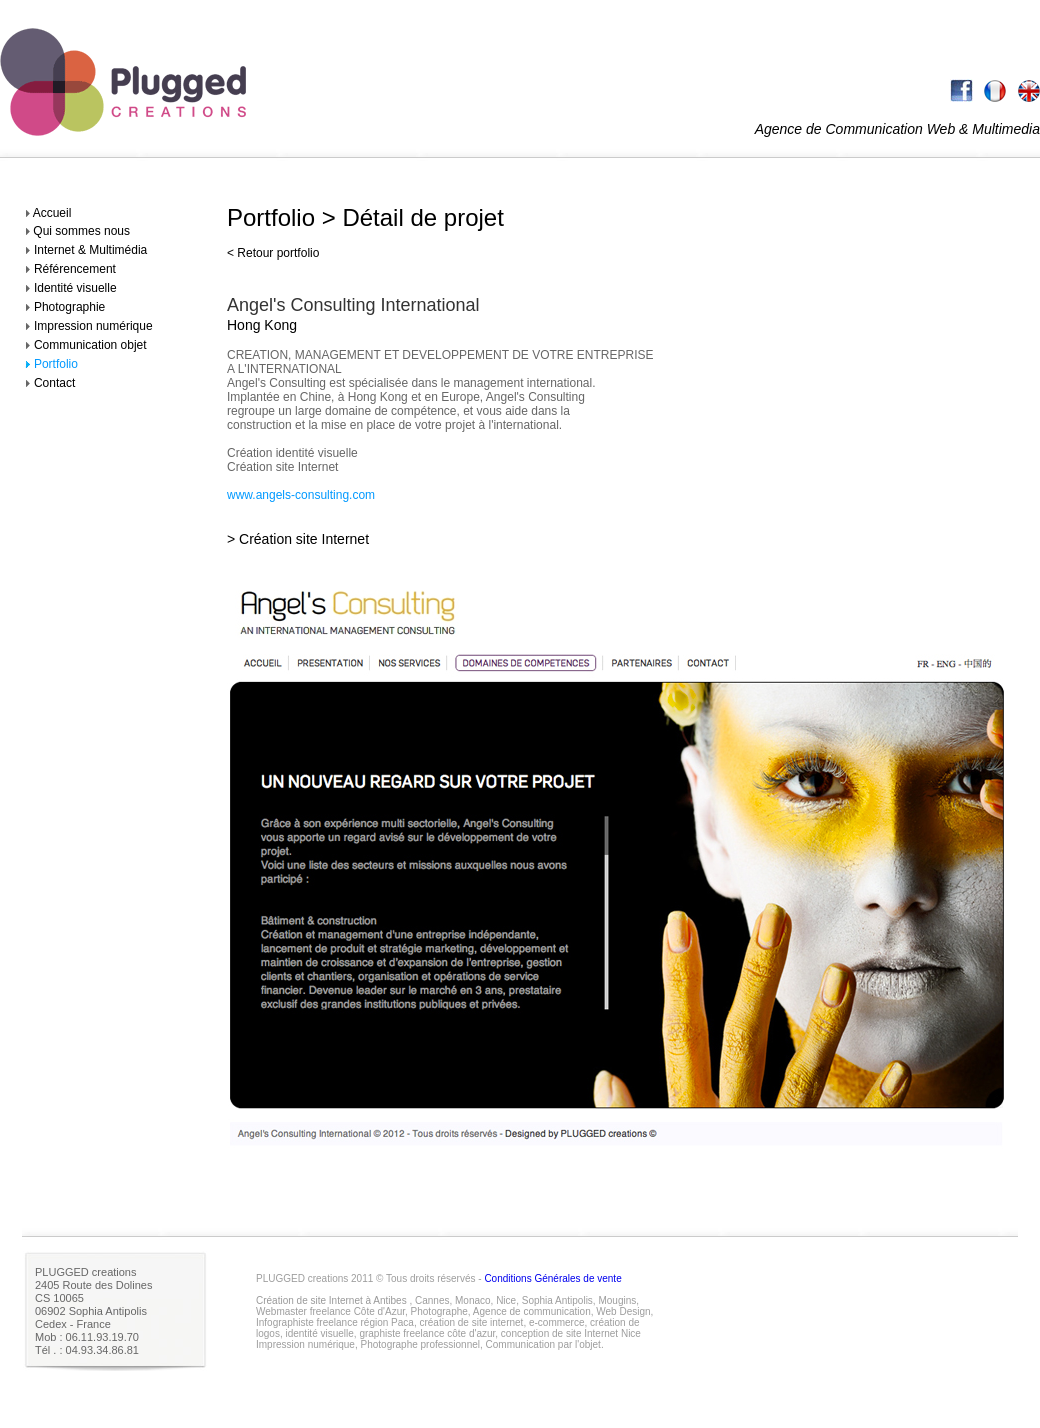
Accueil (50, 213)
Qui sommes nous (80, 231)
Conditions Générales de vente (552, 1278)
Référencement (75, 269)
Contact (54, 383)
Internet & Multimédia (90, 250)
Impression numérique (93, 326)
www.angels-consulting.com (301, 495)
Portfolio (56, 364)
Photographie (69, 307)
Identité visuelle (75, 288)
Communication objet (90, 345)
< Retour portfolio (273, 253)
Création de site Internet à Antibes (331, 1300)
